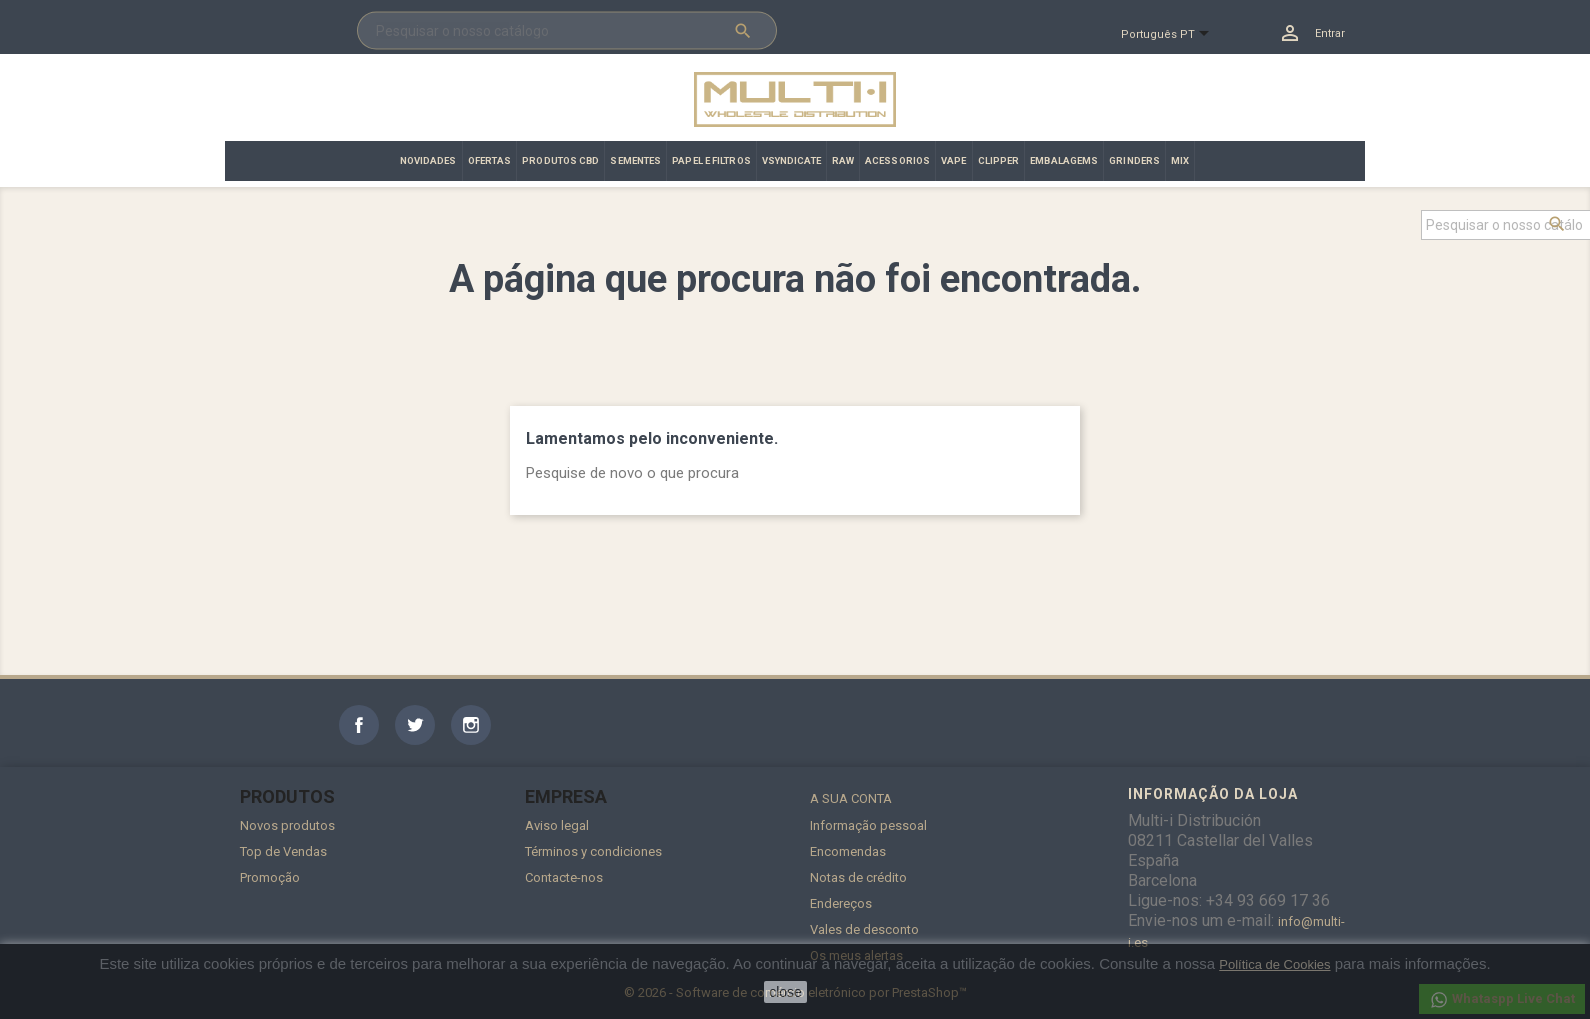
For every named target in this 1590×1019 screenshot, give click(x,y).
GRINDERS (1134, 160)
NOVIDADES (428, 160)
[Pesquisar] (567, 31)
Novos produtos (287, 825)
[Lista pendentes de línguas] (1173, 35)
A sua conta (851, 798)
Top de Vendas (283, 851)
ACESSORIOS (897, 160)
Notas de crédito (858, 877)
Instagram (471, 725)
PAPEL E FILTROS (711, 160)
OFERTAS (490, 160)
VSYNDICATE (791, 160)
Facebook (359, 725)
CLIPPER (999, 160)
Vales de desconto (864, 929)
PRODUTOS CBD (560, 160)
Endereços (841, 903)
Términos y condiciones (593, 851)
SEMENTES (635, 160)
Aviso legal (557, 825)
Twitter (415, 725)
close (785, 992)
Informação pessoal (868, 825)
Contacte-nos (564, 877)
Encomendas (848, 851)
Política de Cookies (1274, 964)
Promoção (270, 877)
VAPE (953, 160)
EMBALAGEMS (1064, 160)
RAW (843, 160)
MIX (1180, 160)
